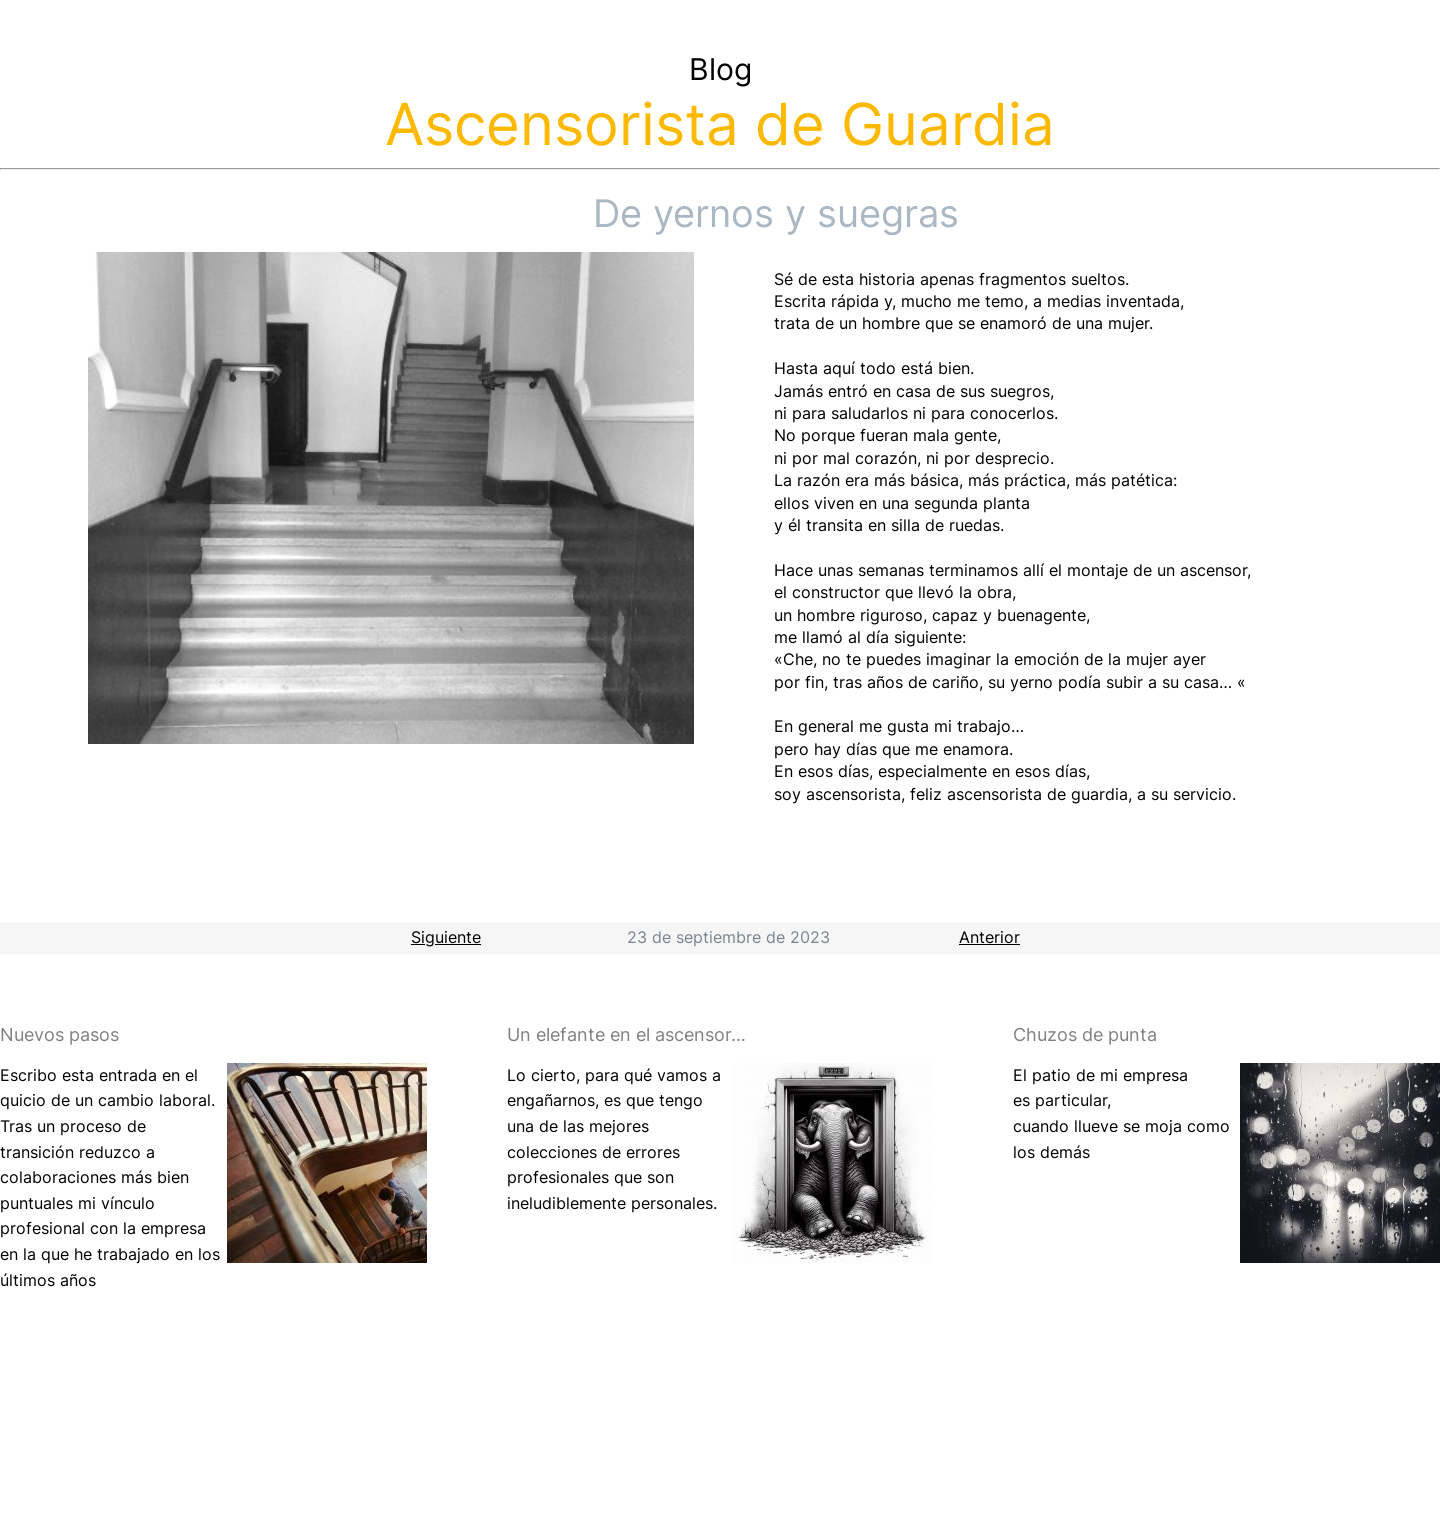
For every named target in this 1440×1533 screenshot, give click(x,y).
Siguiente (446, 937)
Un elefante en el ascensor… (626, 1034)
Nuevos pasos (59, 1034)
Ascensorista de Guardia (720, 124)
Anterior (989, 937)
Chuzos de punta (1085, 1034)
